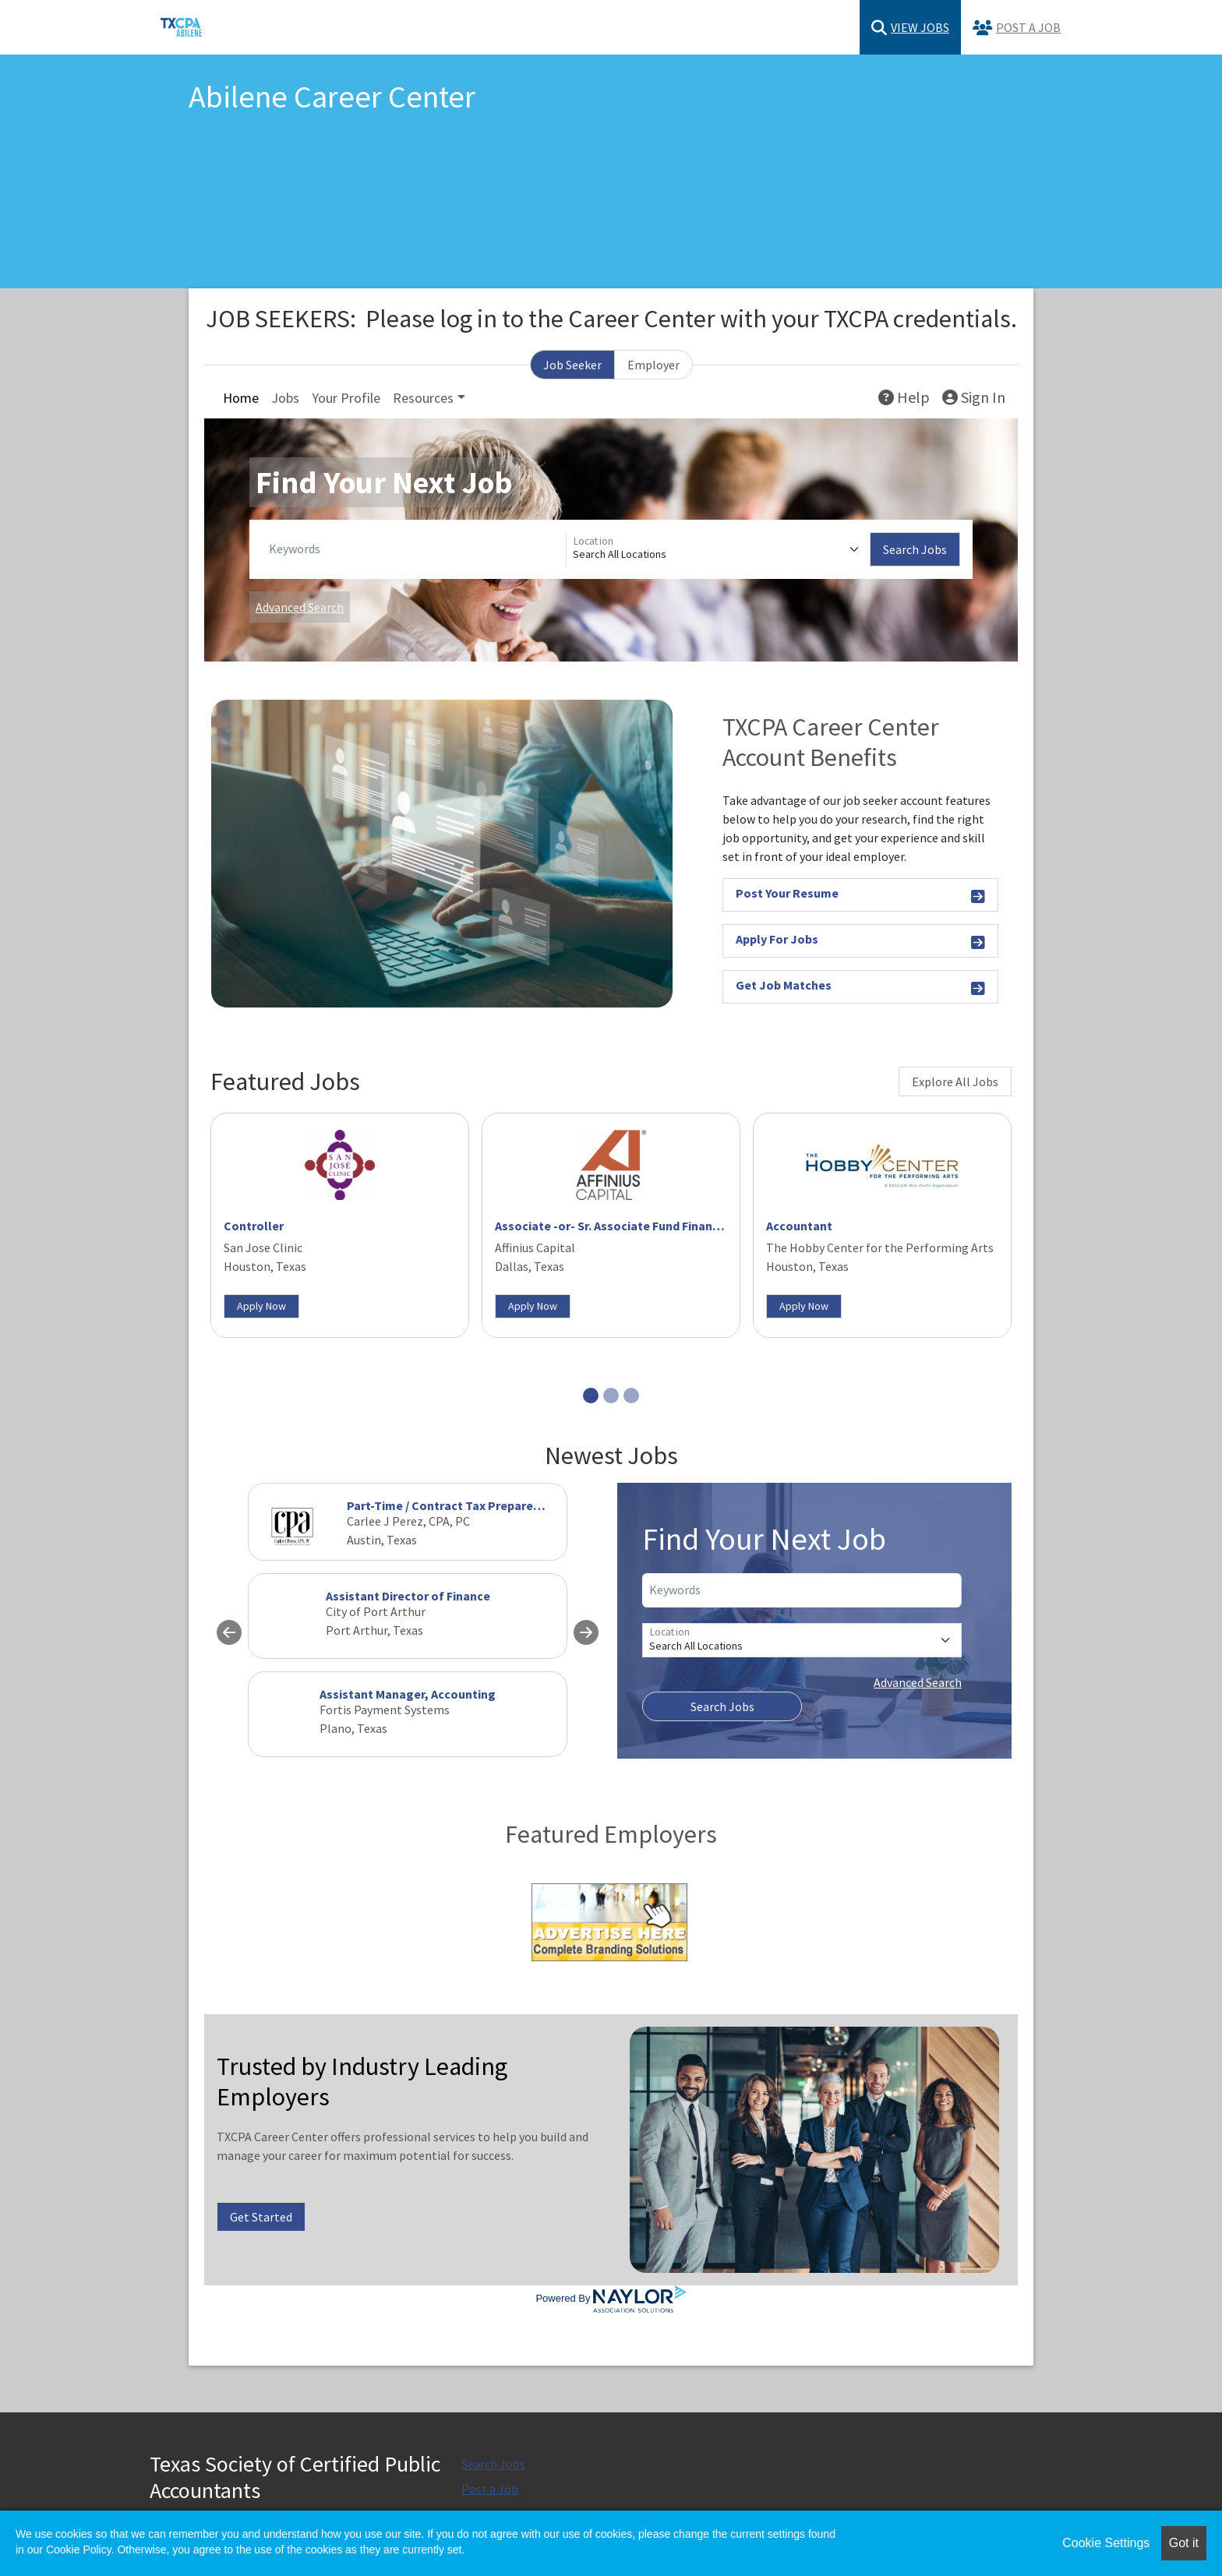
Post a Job (1017, 27)
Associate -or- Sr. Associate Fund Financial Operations (647, 1225)
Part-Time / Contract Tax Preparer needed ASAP (480, 1505)
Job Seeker (572, 364)
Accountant (799, 1225)
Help (904, 397)
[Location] (718, 549)
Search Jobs (915, 549)
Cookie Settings (1106, 2543)
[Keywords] (414, 549)
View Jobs (910, 27)
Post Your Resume (860, 895)
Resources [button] (423, 398)
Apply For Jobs (860, 941)
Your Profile (346, 398)
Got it (1184, 2543)
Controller (254, 1225)
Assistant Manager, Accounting (408, 1694)
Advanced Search (300, 607)
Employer (653, 364)
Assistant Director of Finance (408, 1596)
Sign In (973, 397)
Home (241, 398)
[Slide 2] (611, 1395)
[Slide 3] (631, 1395)
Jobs (285, 398)
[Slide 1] (591, 1395)
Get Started (261, 2217)
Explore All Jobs (955, 1081)
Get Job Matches (860, 987)
